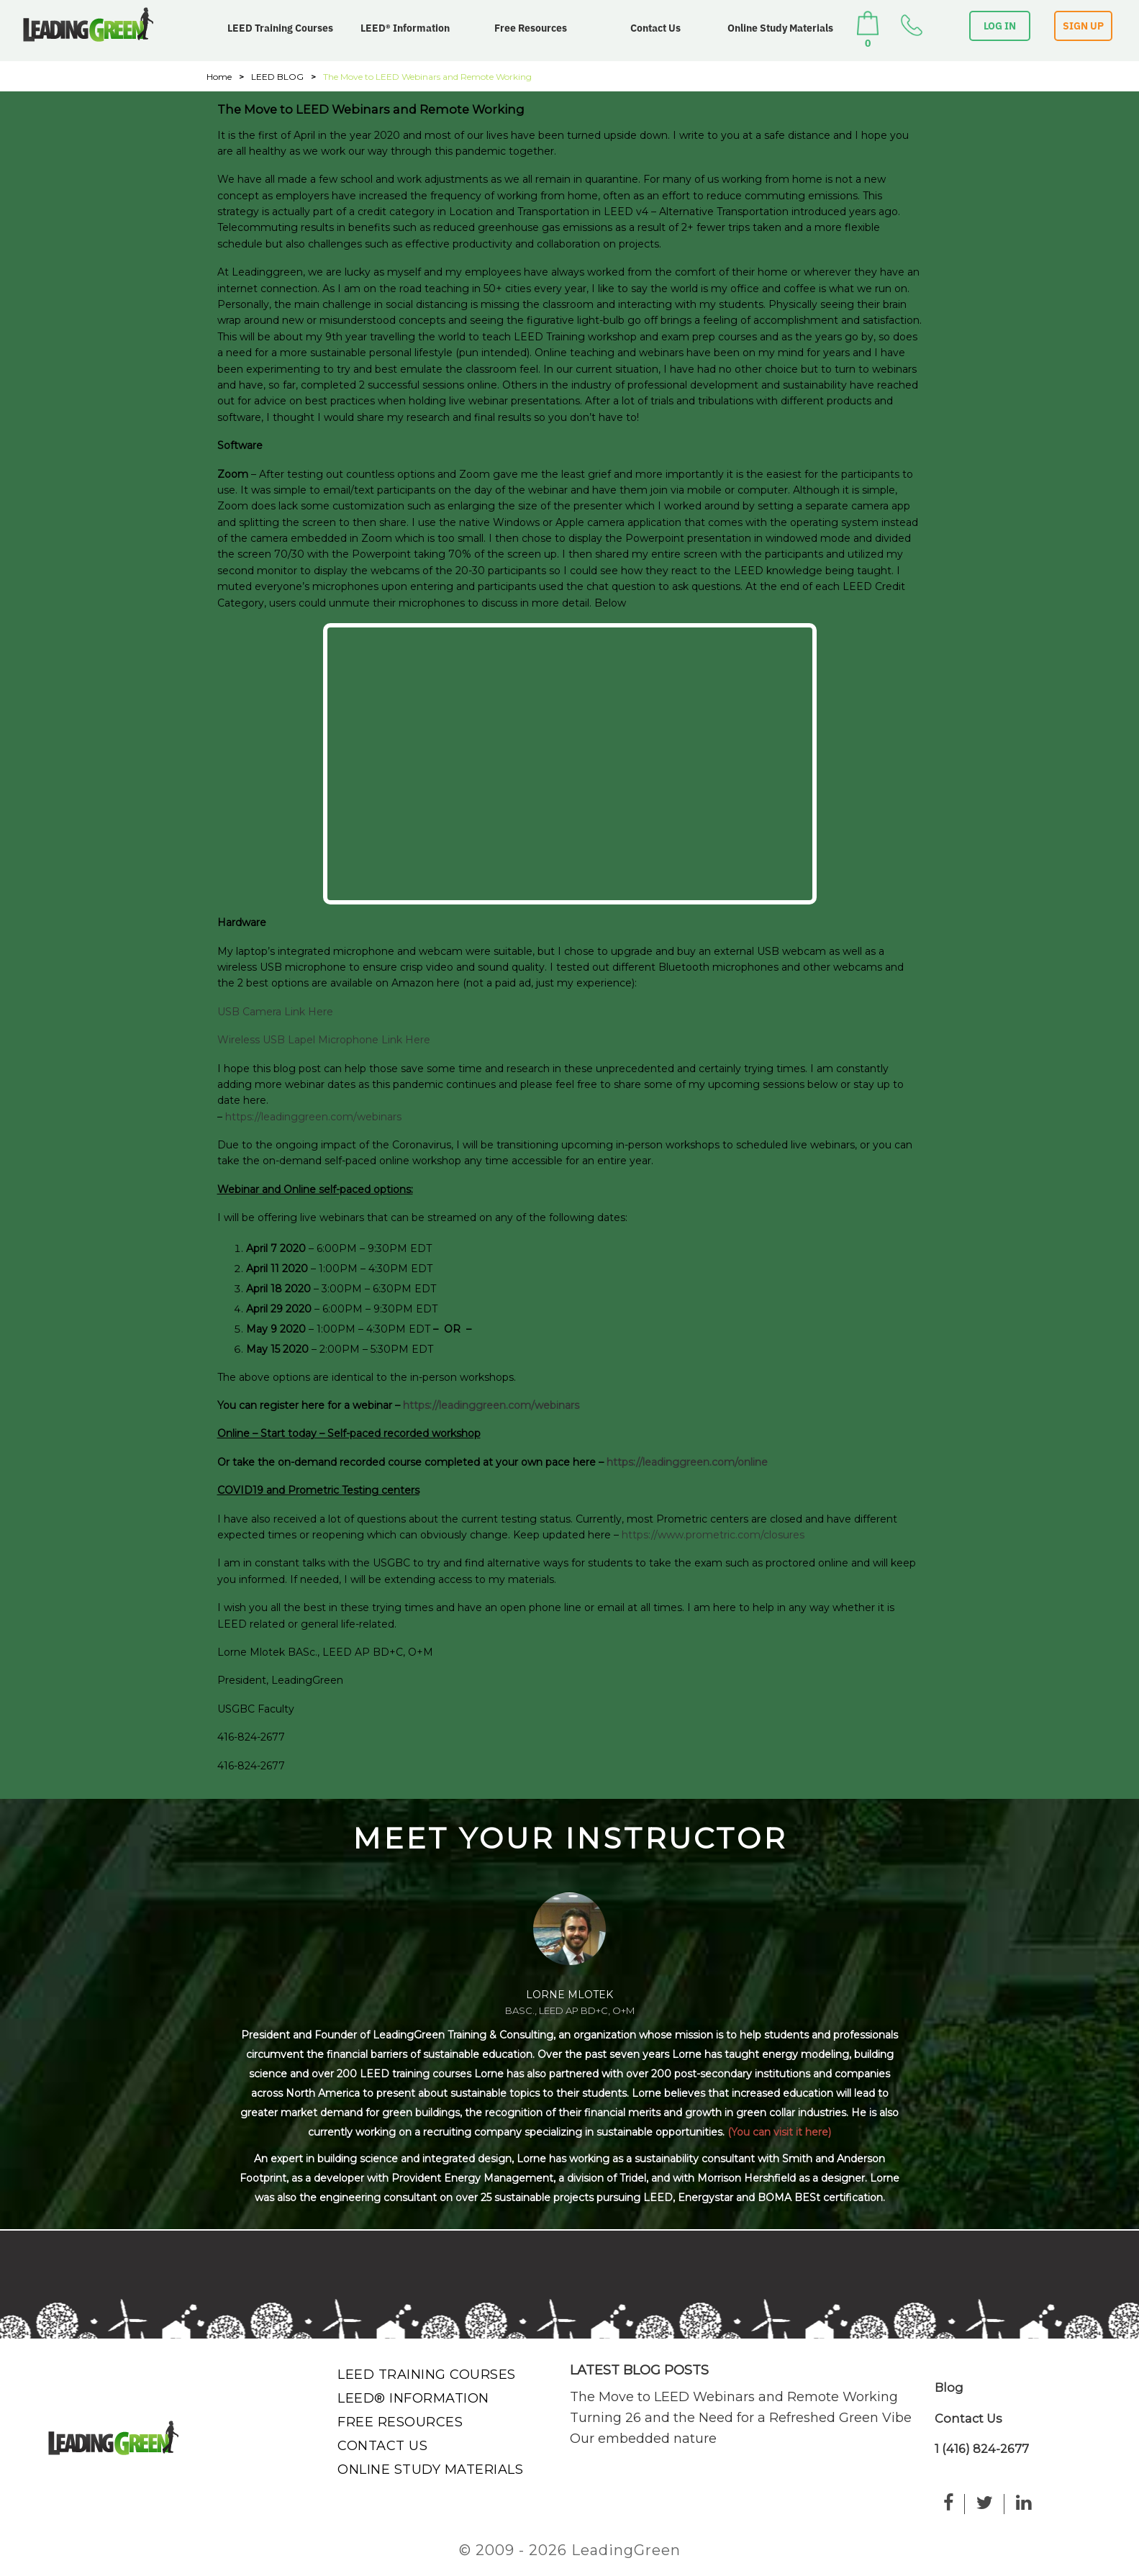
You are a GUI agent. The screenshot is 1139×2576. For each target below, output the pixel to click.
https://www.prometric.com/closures (713, 1534)
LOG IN (1000, 25)
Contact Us (655, 28)
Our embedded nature (643, 2438)
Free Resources (530, 28)
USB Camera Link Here (275, 1011)
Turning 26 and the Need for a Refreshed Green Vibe (741, 2418)
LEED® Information (405, 28)
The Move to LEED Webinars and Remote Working (734, 2397)
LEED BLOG (277, 76)
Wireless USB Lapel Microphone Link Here (323, 1039)
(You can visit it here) (779, 2132)
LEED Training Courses (280, 28)
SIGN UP (1083, 25)
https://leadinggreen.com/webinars (313, 1116)
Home (219, 76)
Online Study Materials (780, 28)
